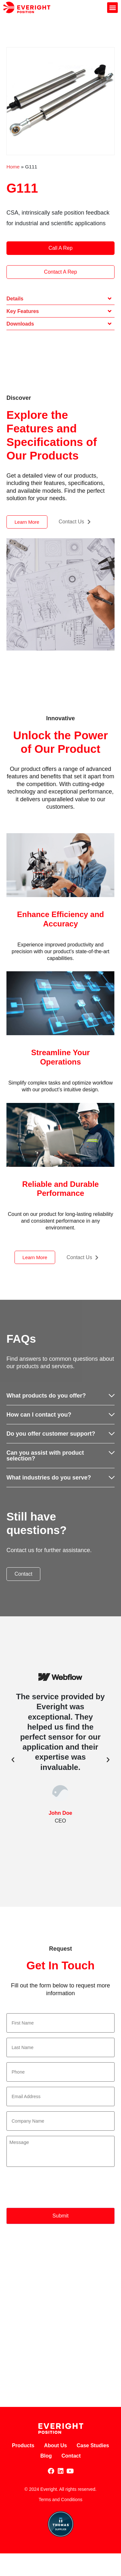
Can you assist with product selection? (45, 1456)
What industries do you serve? (48, 1477)
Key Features (22, 311)
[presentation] (55, 2188)
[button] (112, 7)
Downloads (20, 324)
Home (13, 166)
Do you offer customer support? (50, 1433)
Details (14, 298)
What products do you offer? (46, 1395)
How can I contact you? (38, 1414)
